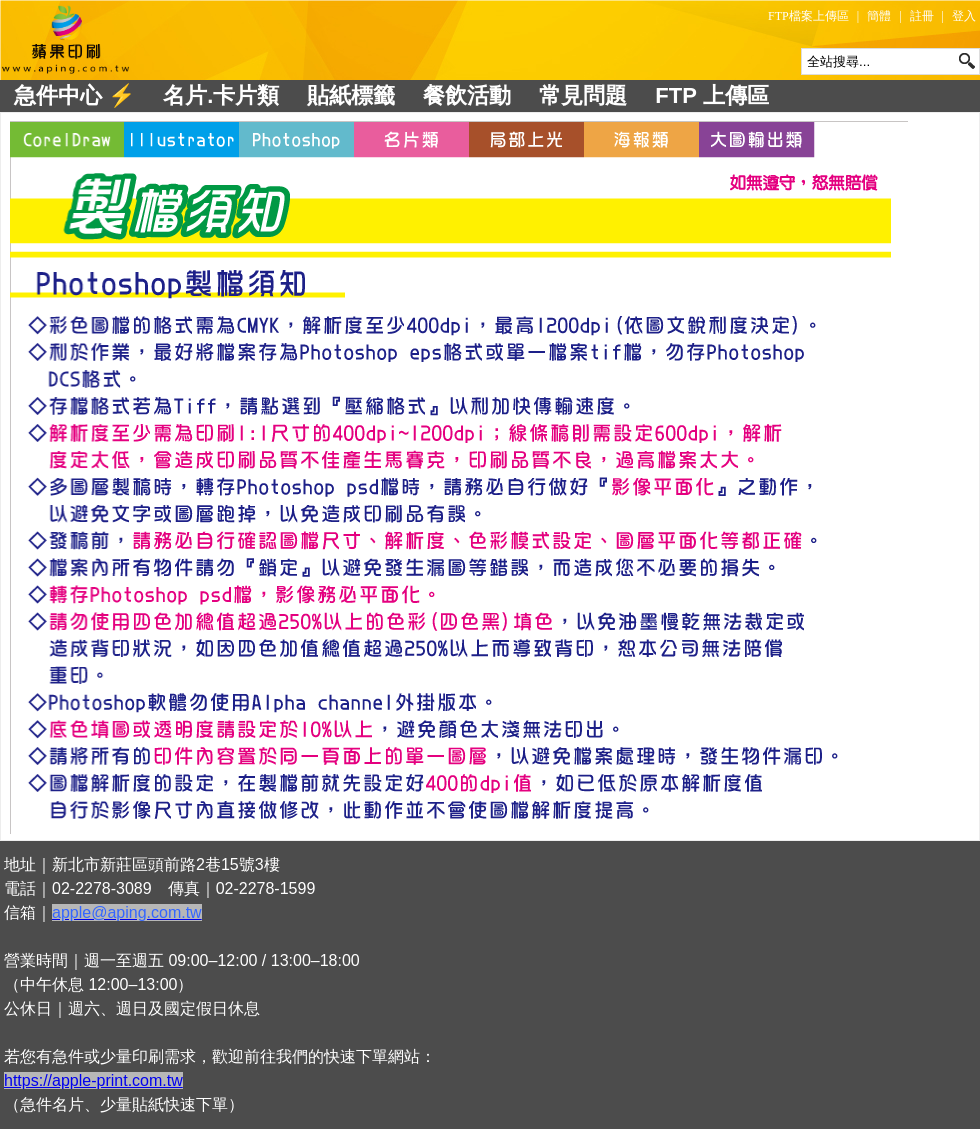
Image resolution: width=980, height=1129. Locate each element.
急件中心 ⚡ (74, 95)
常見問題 (583, 95)
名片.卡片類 (221, 95)
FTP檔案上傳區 (808, 16)
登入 (964, 16)
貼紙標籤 (351, 95)
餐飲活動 (467, 95)
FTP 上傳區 (711, 95)
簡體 (879, 16)
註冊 (922, 16)
